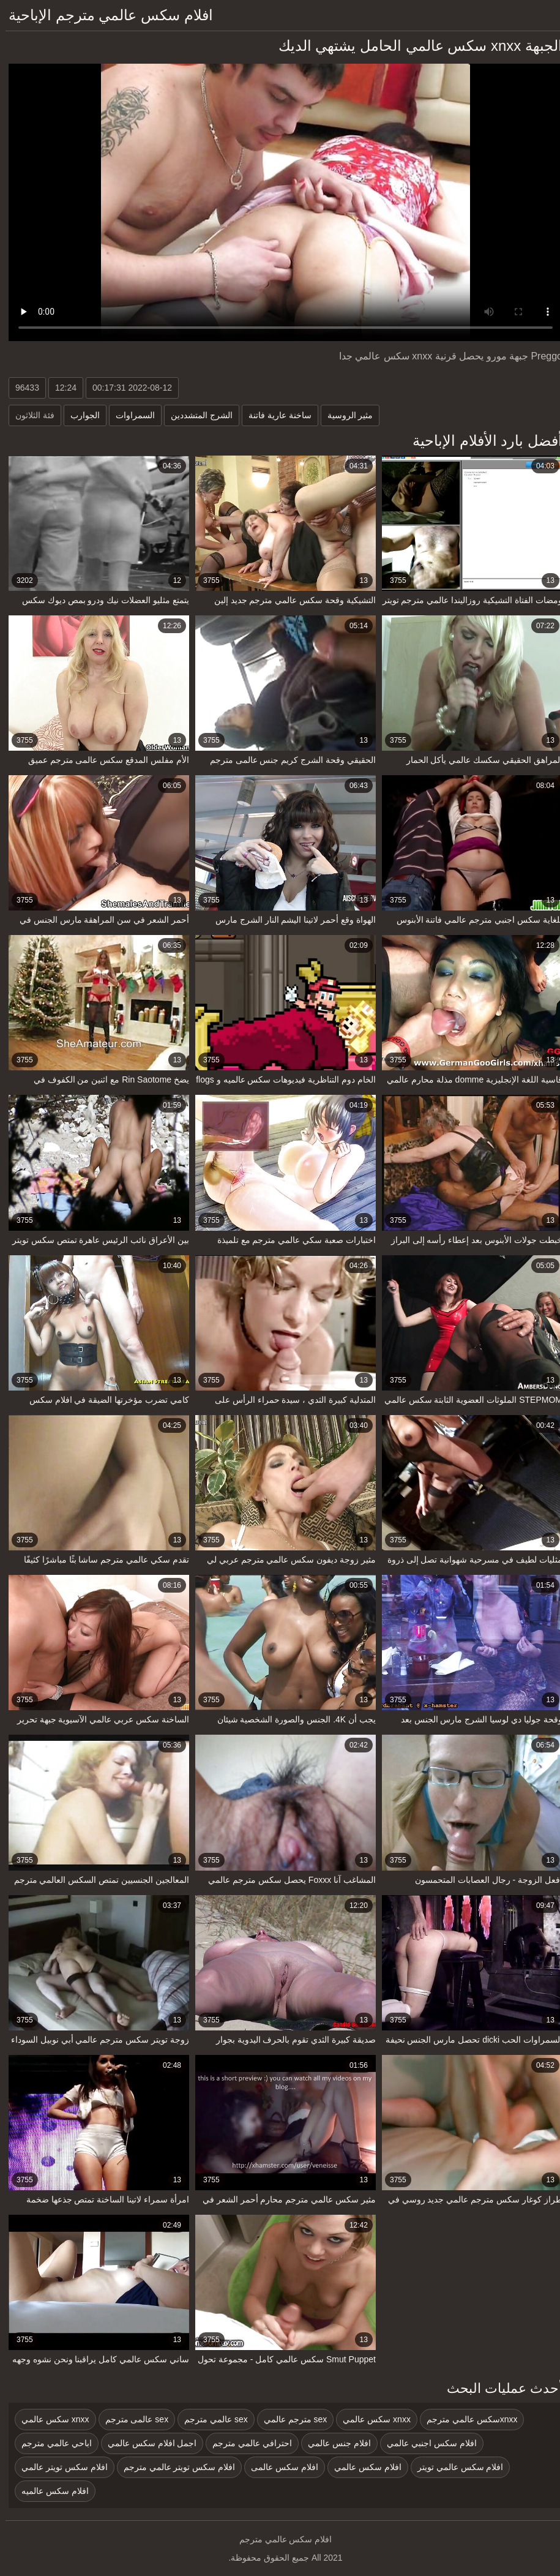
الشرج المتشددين (196, 415)
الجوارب (79, 415)
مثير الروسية (345, 415)
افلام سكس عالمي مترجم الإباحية (105, 15)
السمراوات (129, 415)
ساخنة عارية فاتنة (274, 415)
